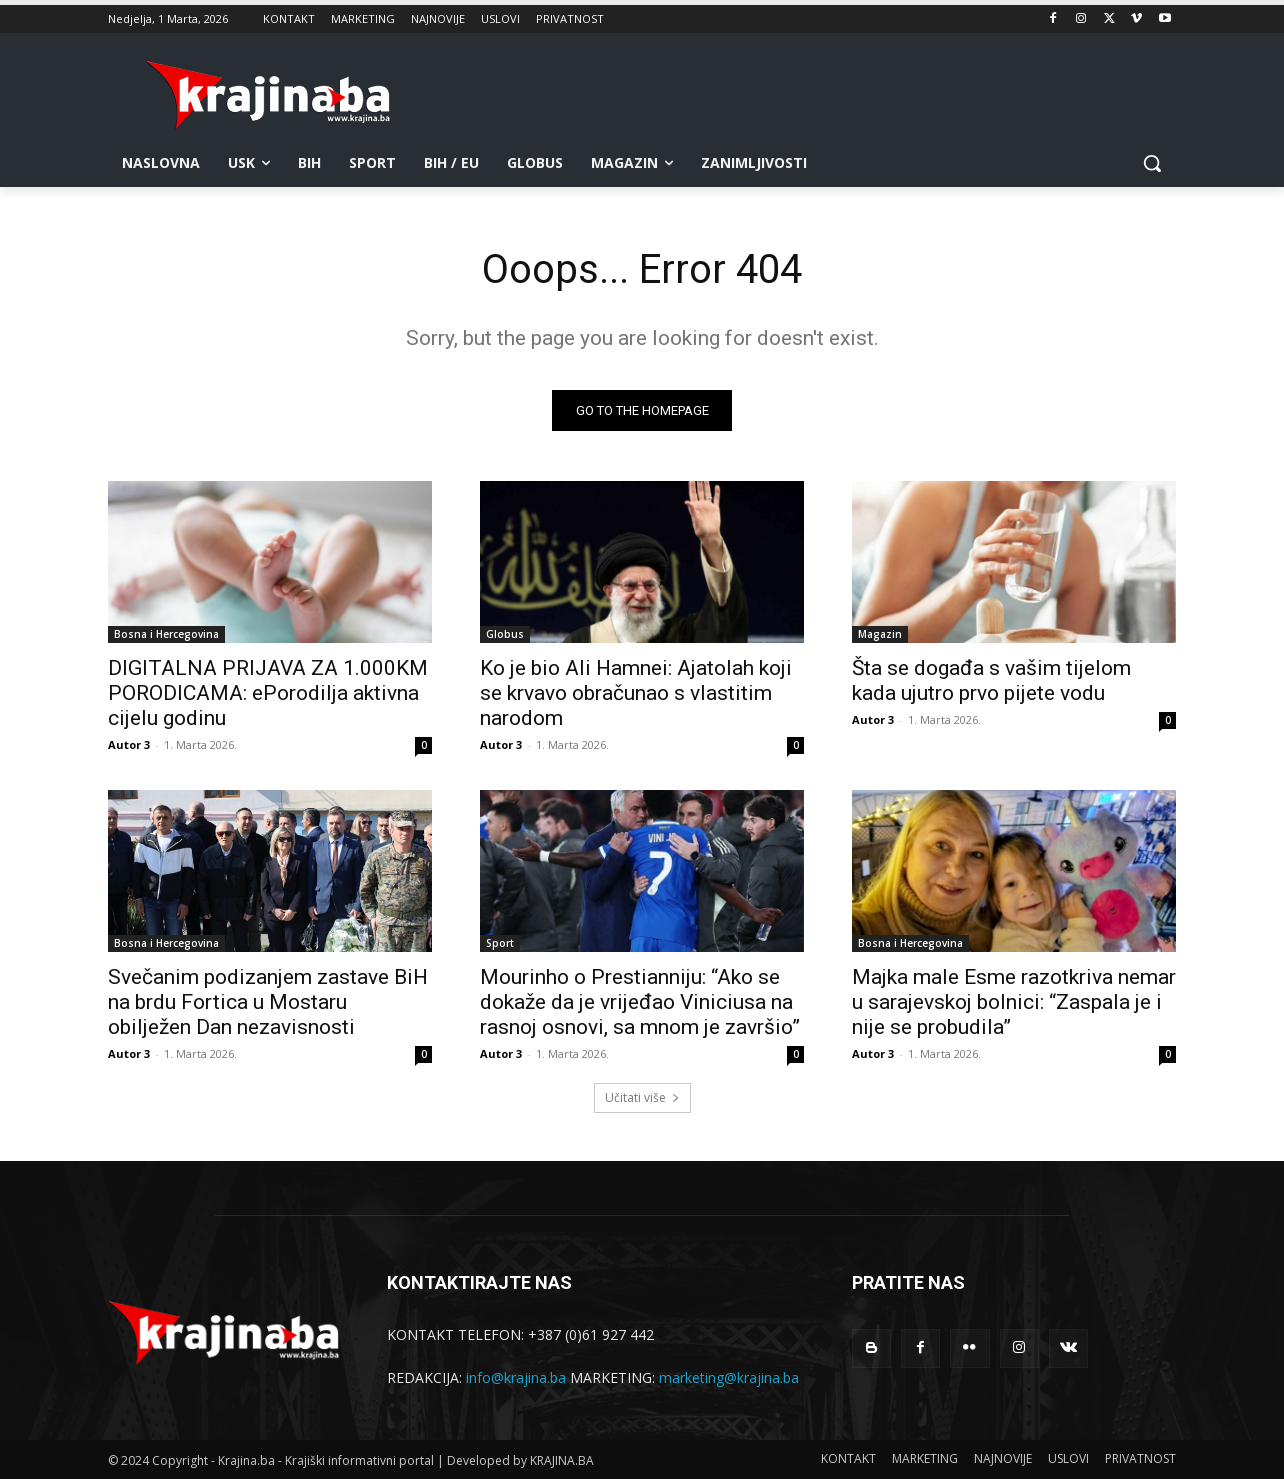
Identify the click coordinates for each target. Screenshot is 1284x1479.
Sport (500, 943)
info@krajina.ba (516, 1377)
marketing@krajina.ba (729, 1377)
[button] (1152, 163)
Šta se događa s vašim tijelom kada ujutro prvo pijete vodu (991, 680)
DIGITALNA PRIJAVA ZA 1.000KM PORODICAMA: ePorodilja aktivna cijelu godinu (268, 693)
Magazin (880, 634)
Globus (505, 634)
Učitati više (642, 1097)
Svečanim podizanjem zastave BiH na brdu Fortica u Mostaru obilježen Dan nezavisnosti (268, 1002)
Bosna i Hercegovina (166, 634)
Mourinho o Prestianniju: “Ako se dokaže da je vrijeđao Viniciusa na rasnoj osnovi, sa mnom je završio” (640, 1002)
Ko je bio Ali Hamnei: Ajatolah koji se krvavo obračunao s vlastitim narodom (636, 693)
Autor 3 (129, 744)
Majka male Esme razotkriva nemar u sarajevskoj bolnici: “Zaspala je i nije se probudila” (1014, 1002)
